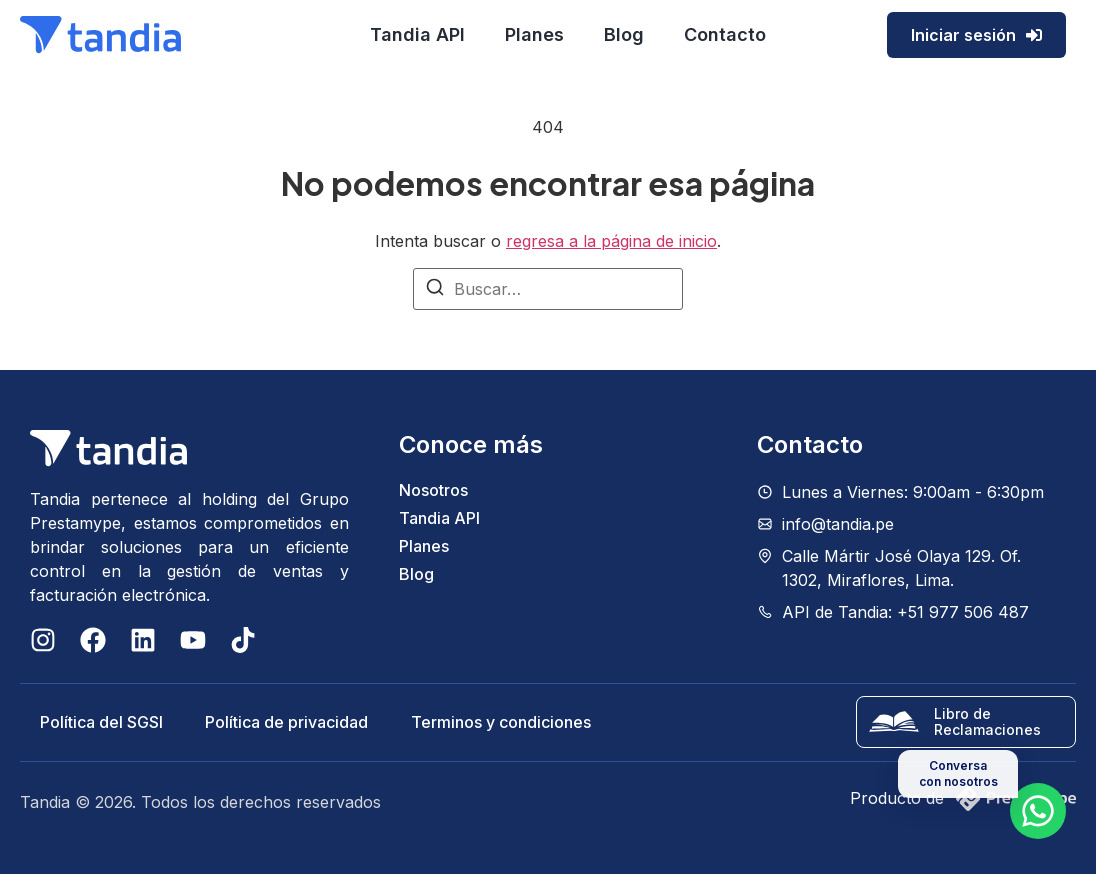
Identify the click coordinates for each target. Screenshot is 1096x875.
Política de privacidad (288, 723)
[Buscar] (435, 290)
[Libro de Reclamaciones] (894, 723)
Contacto (725, 34)
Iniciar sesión (976, 35)
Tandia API (417, 34)
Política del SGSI (101, 723)
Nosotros (433, 490)
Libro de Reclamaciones (987, 722)
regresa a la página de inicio (611, 241)
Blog (624, 34)
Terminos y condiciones (504, 723)
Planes (534, 34)
